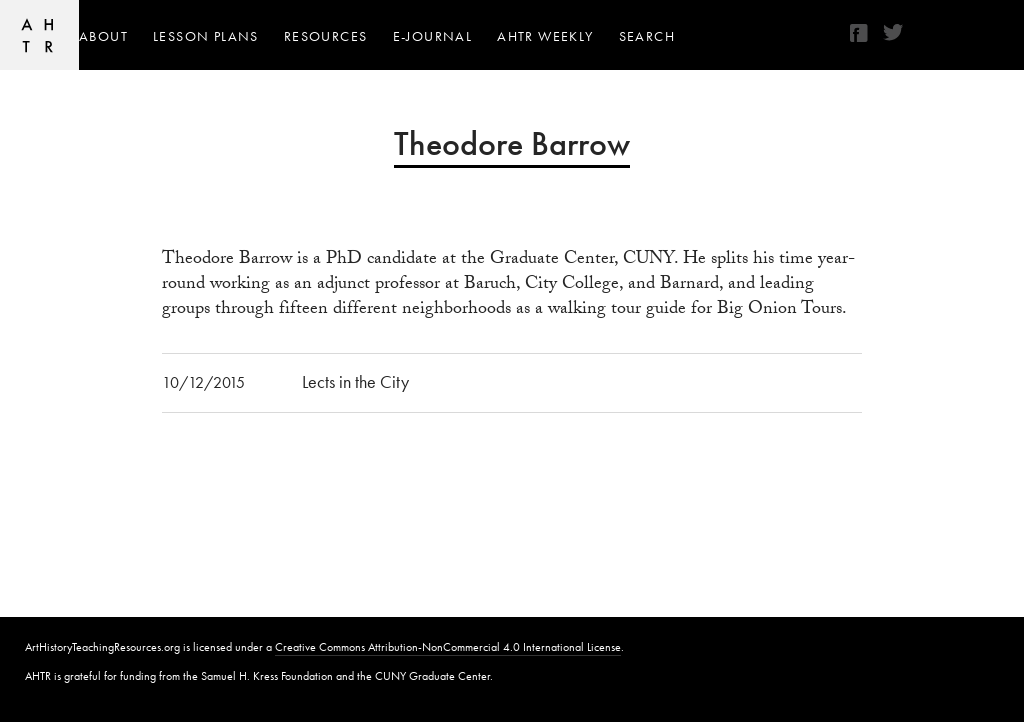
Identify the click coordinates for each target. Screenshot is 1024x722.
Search (647, 36)
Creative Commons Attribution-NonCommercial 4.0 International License (448, 647)
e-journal (433, 36)
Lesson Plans (206, 36)
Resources (326, 36)
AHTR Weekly (545, 36)
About (103, 36)
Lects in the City (355, 381)
